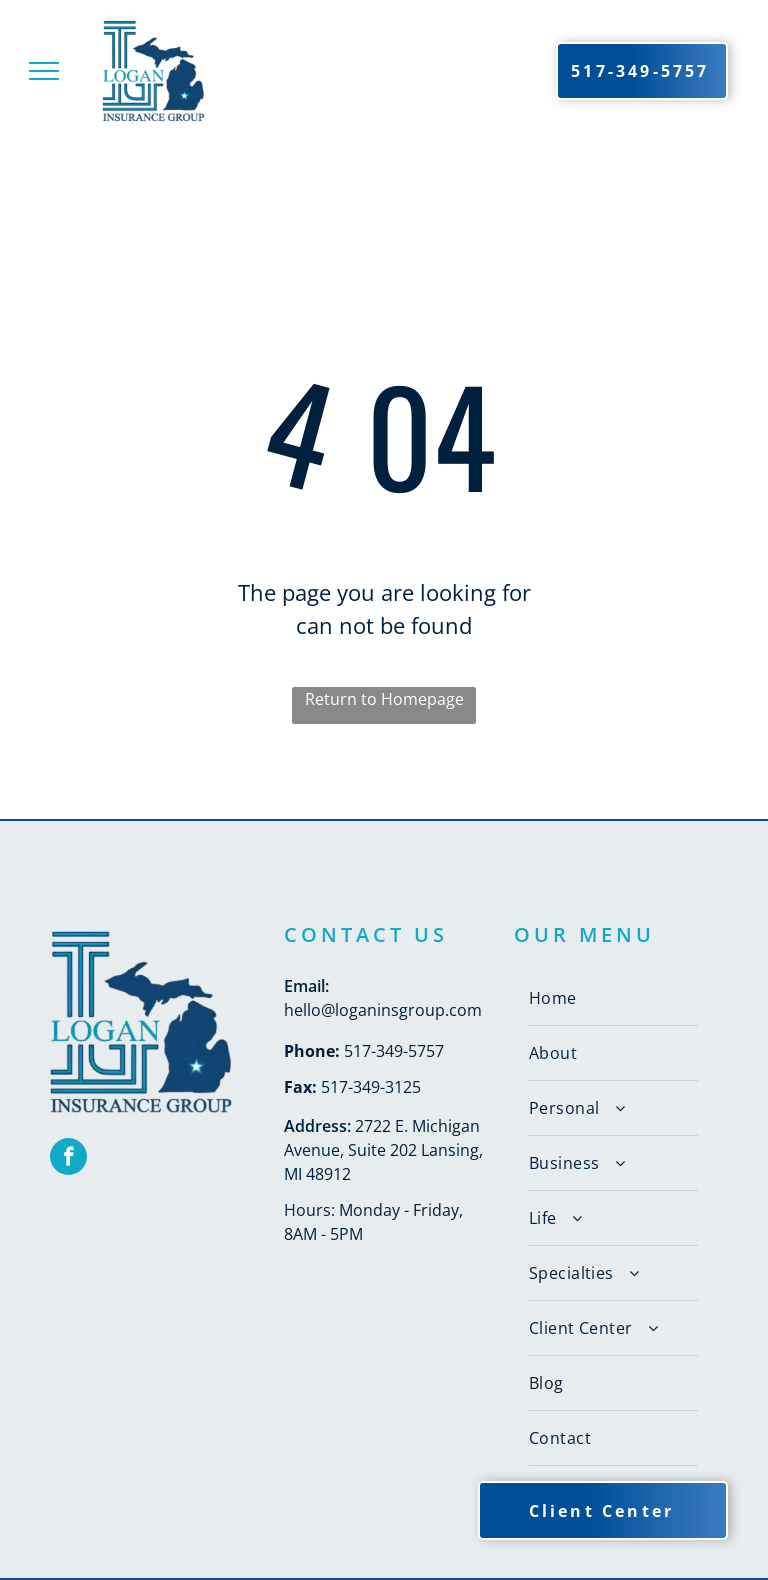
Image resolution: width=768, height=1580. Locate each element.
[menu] (44, 71)
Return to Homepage (384, 699)
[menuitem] (613, 998)
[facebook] (68, 1159)
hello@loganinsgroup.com (383, 1010)
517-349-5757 (394, 1051)
